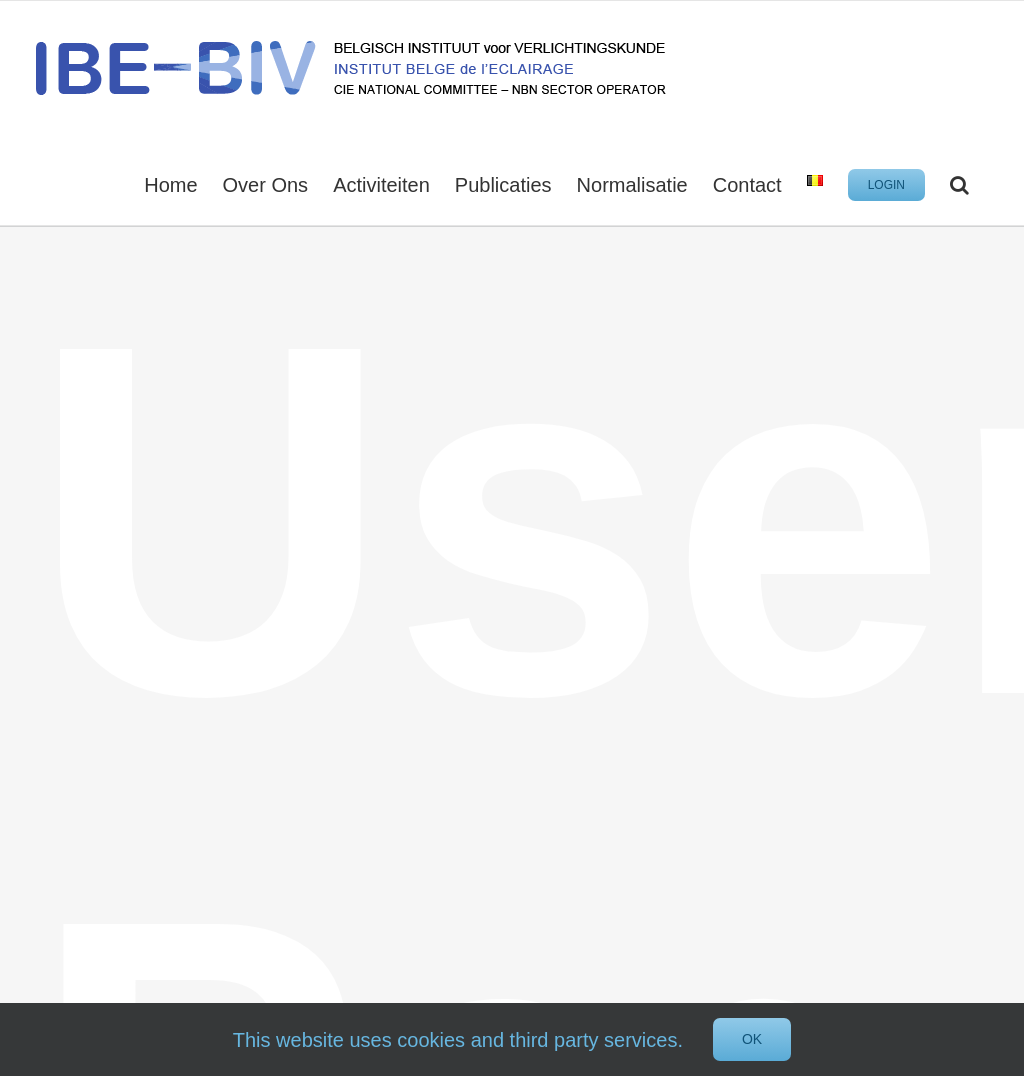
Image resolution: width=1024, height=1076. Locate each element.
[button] (959, 183)
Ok (752, 1039)
